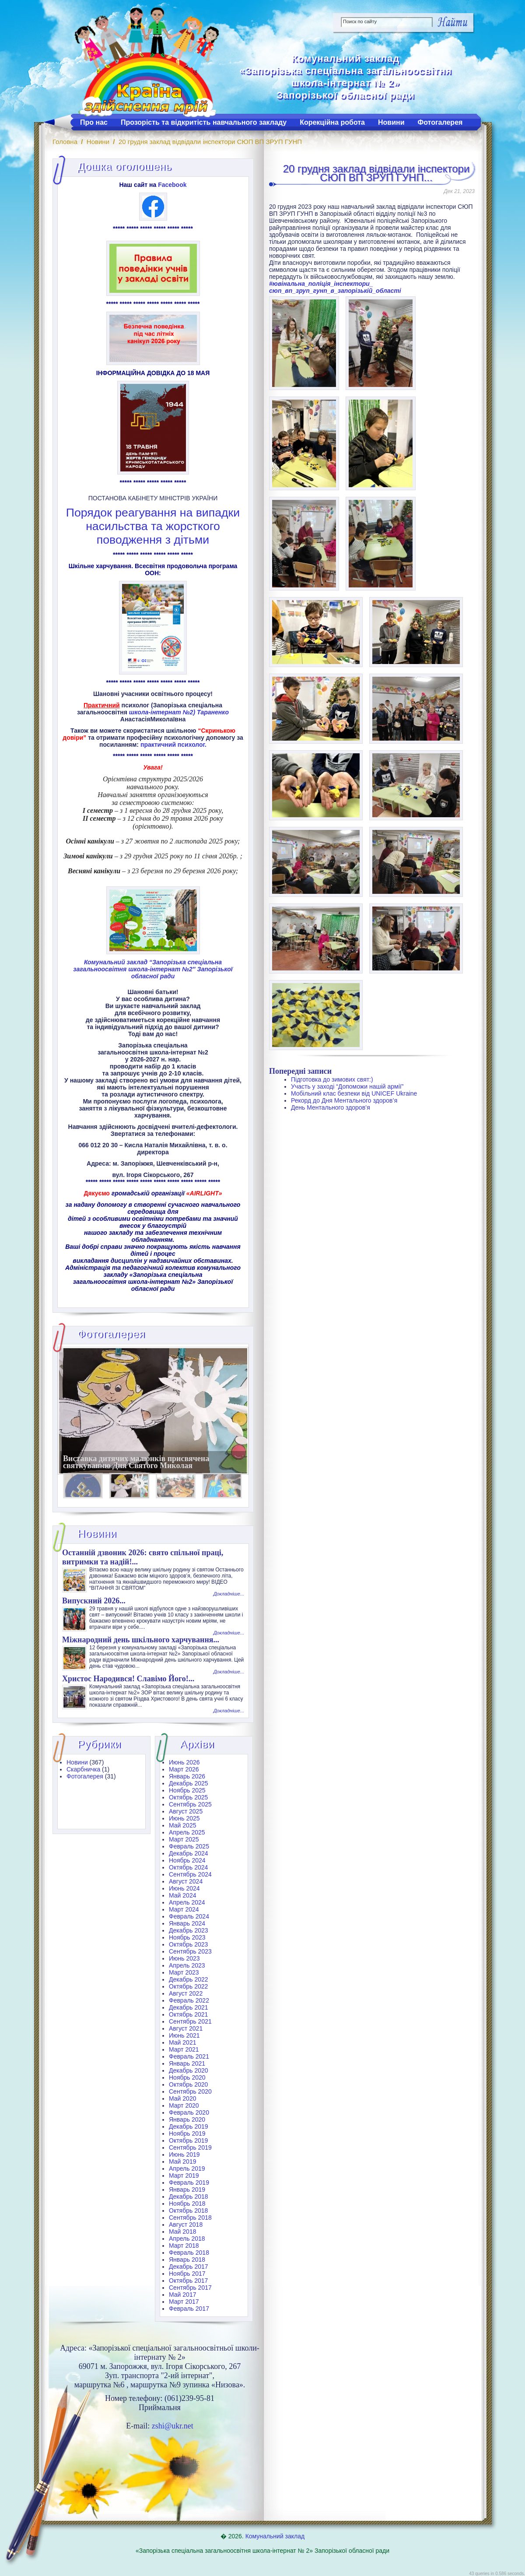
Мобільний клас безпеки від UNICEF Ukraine (354, 1093)
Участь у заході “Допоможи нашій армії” (347, 1086)
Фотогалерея (440, 122)
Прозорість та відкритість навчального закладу (204, 122)
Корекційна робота (332, 122)
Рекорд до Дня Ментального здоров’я (344, 1100)
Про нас (94, 122)
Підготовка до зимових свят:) (332, 1079)
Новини (391, 122)
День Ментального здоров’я (330, 1107)
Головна (64, 141)
